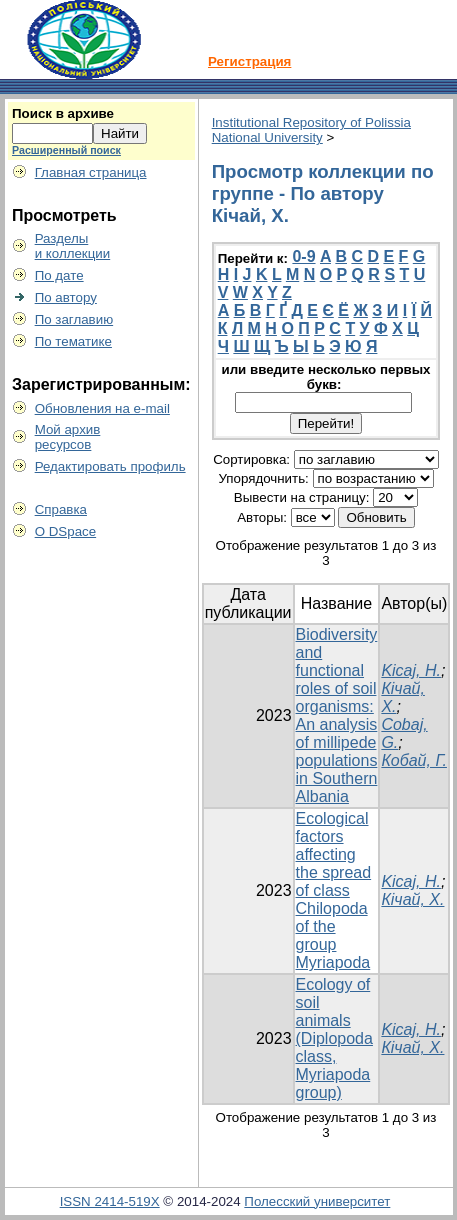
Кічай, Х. (412, 899)
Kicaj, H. (411, 670)
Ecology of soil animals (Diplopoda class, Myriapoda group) (334, 1038)
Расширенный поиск (66, 150)
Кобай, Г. (414, 760)
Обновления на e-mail (102, 408)
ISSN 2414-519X (110, 1201)
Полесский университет (317, 1201)
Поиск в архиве (63, 113)
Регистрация (249, 61)
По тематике (73, 341)
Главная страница (91, 172)
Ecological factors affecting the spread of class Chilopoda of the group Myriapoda (334, 890)
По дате (59, 275)
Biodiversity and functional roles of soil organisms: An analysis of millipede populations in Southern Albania (337, 715)
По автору (66, 297)
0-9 (303, 256)
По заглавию (74, 319)
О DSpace (66, 531)
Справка (61, 509)
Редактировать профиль (110, 466)
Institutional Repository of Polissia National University (311, 130)
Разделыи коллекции (73, 246)
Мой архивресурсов (68, 437)
